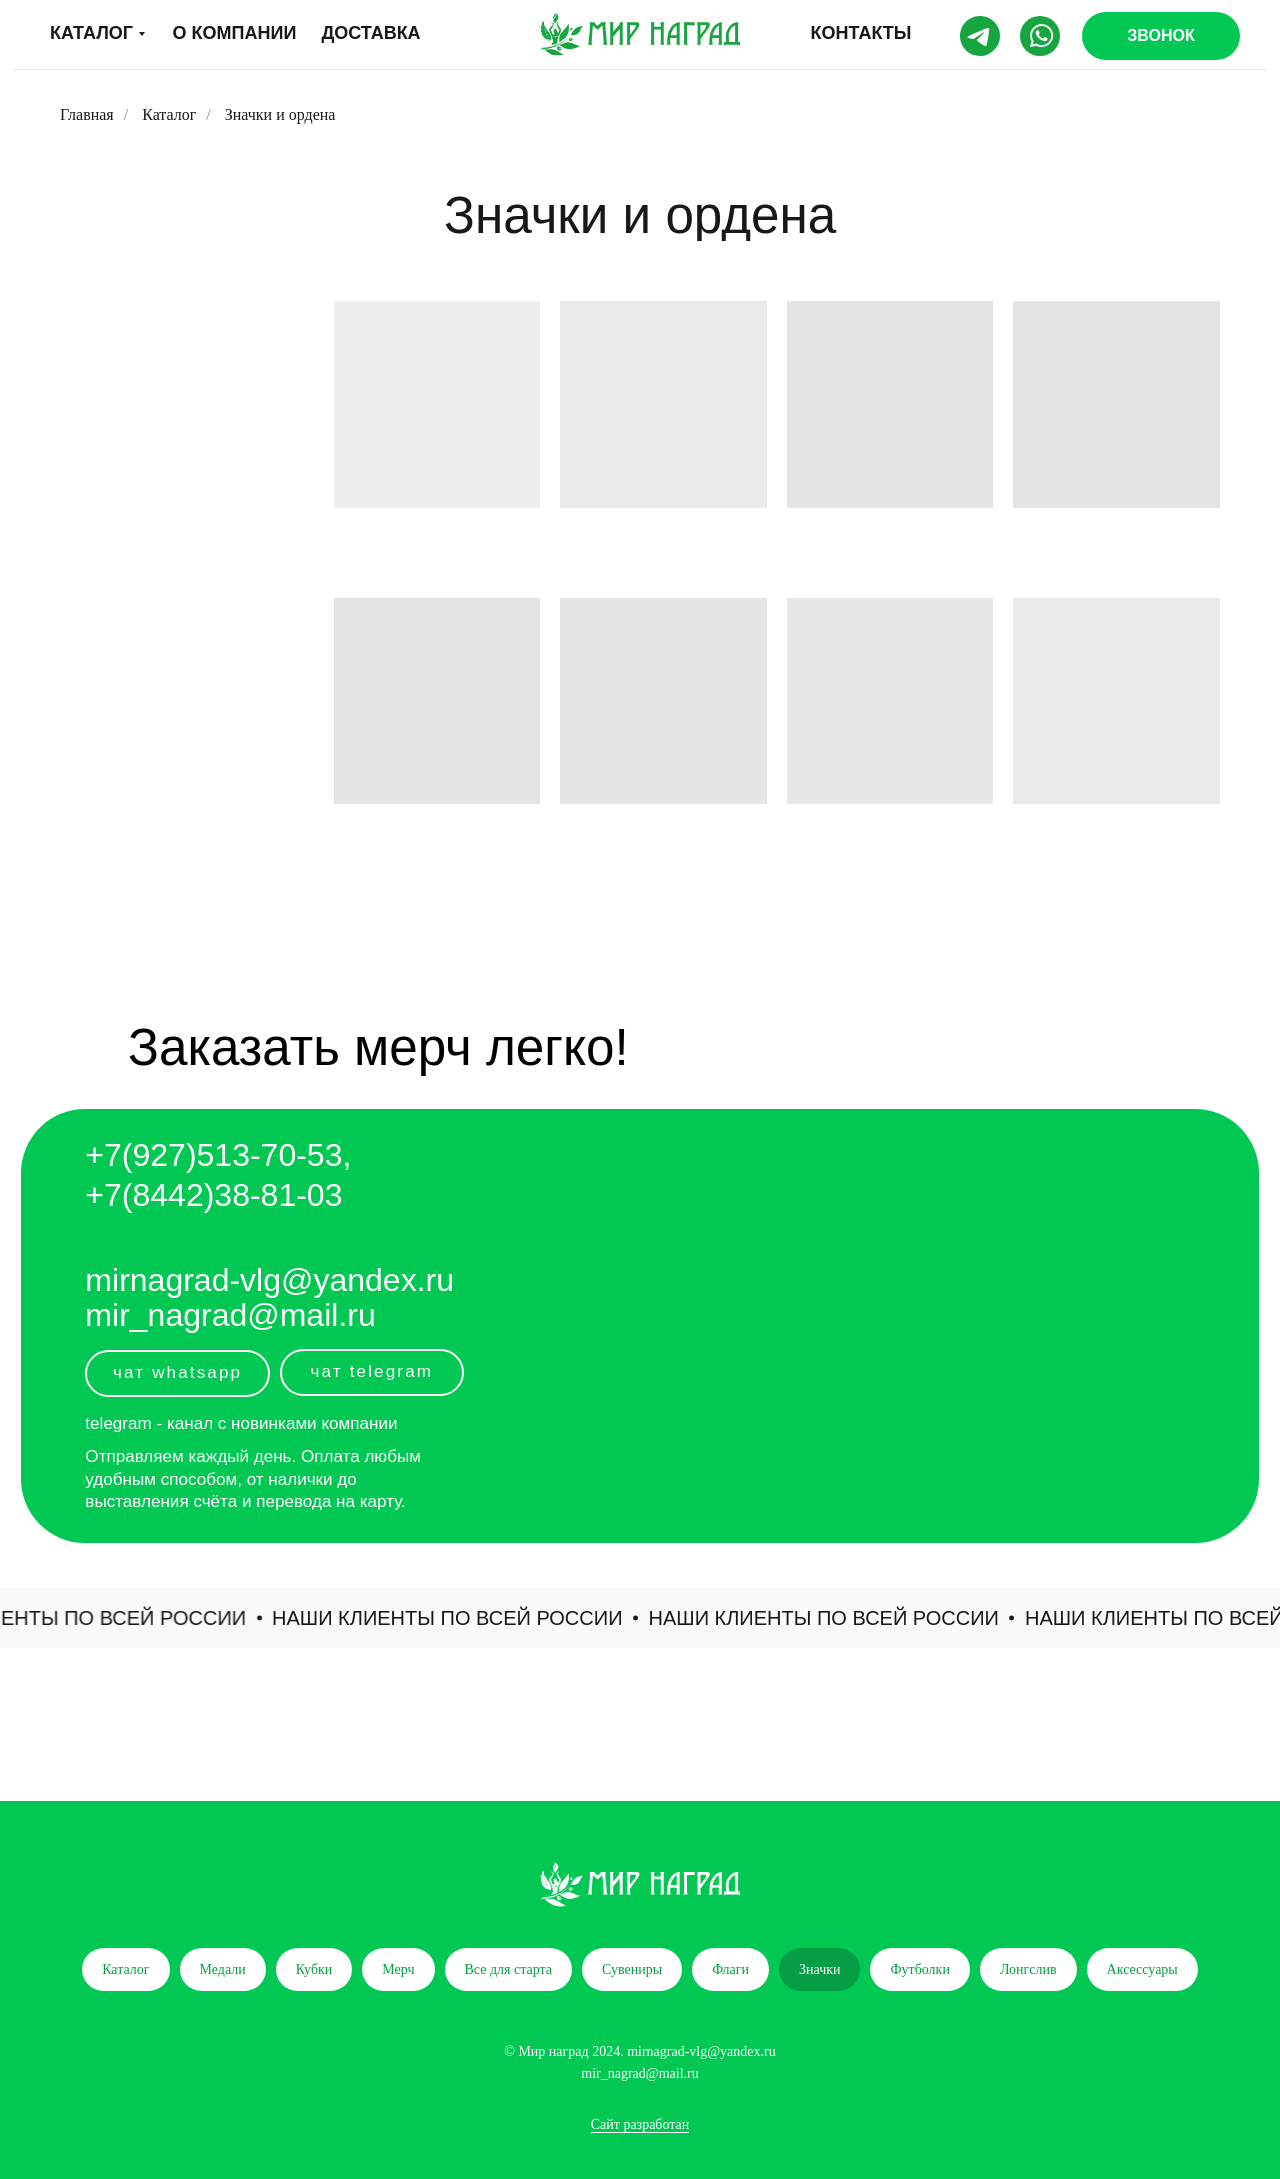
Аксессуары (1142, 1969)
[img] (640, 34)
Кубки (314, 1969)
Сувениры (632, 1969)
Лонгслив (1028, 1969)
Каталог (169, 114)
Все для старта (509, 1969)
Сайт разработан (640, 2124)
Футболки (919, 1969)
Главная (87, 114)
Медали (223, 1969)
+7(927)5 (149, 1155)
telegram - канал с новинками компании (241, 1423)
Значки (820, 1969)
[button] (1161, 36)
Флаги (730, 1969)
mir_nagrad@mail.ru (230, 1315)
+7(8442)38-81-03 (213, 1195)
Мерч (398, 1969)
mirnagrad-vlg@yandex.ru (269, 1280)
